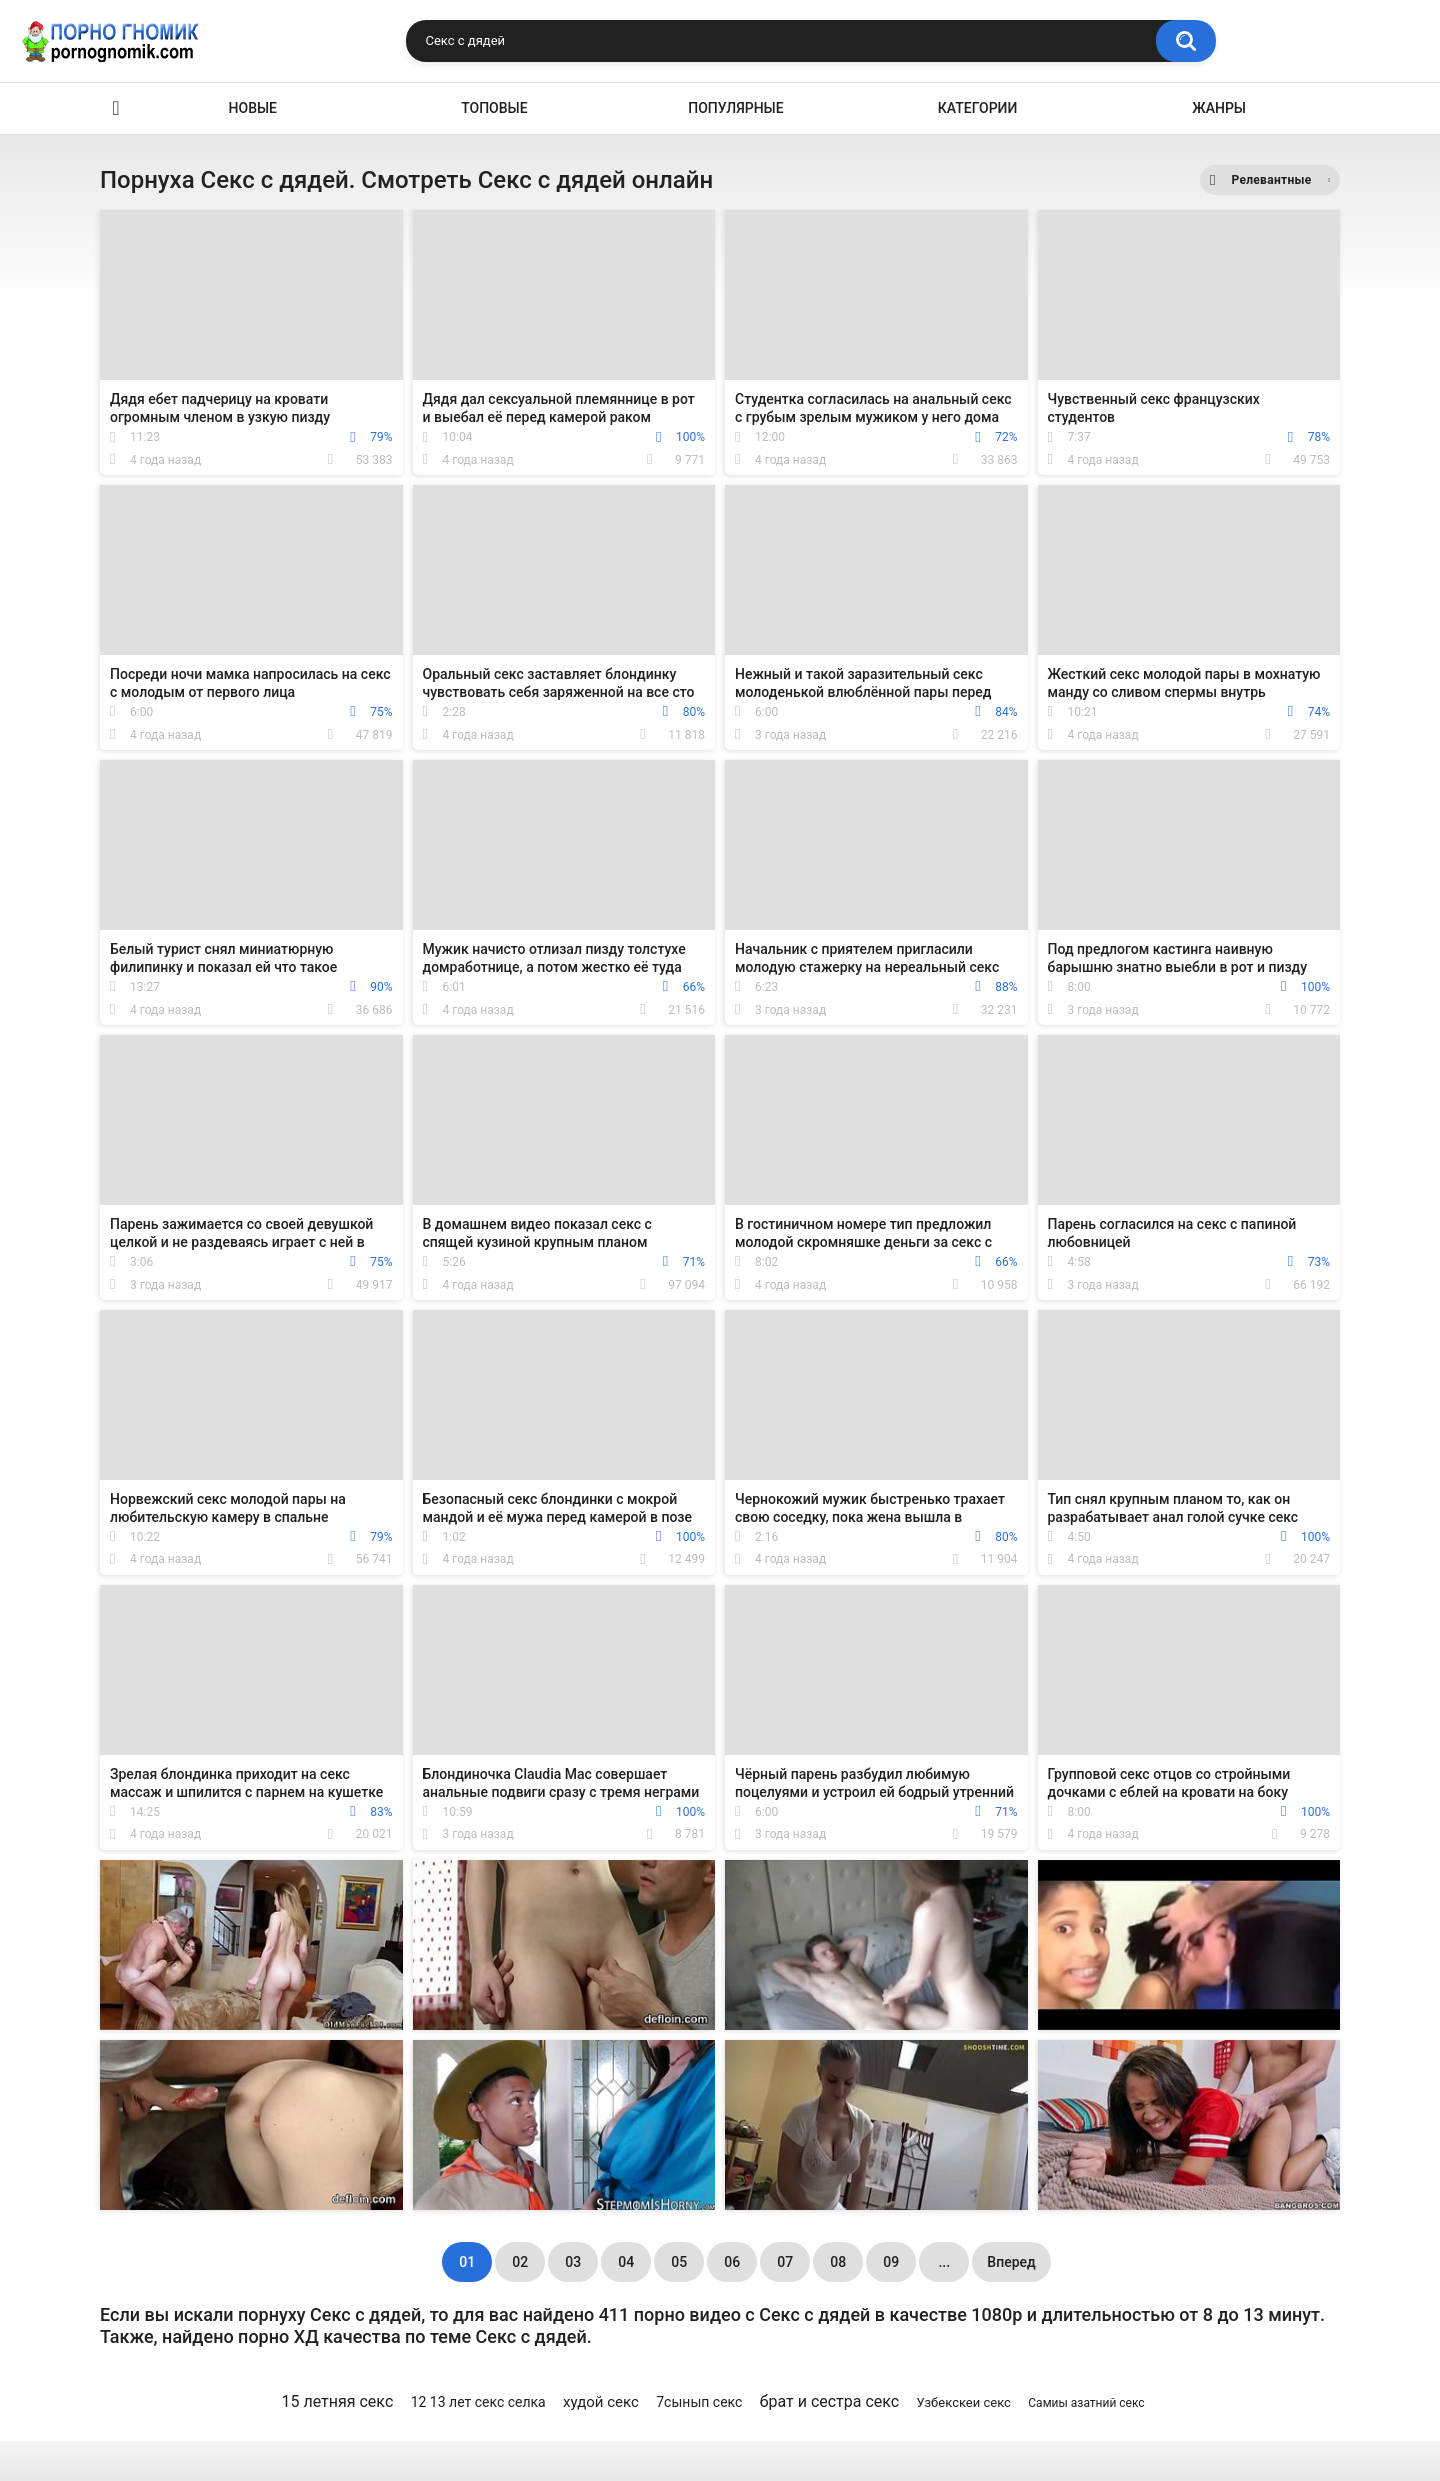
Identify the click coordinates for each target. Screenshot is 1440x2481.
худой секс (601, 2402)
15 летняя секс (337, 2401)
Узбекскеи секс (964, 2402)
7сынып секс (699, 2402)
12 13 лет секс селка (478, 2402)
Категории (978, 108)
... (944, 2262)
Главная (116, 108)
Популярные (735, 108)
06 (732, 2262)
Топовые (494, 108)
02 (520, 2262)
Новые (253, 108)
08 (838, 2262)
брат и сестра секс (830, 2401)
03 (573, 2262)
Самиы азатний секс (1086, 2403)
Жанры (1219, 108)
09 (891, 2262)
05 (679, 2262)
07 (785, 2262)
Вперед (1011, 2262)
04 (626, 2262)
